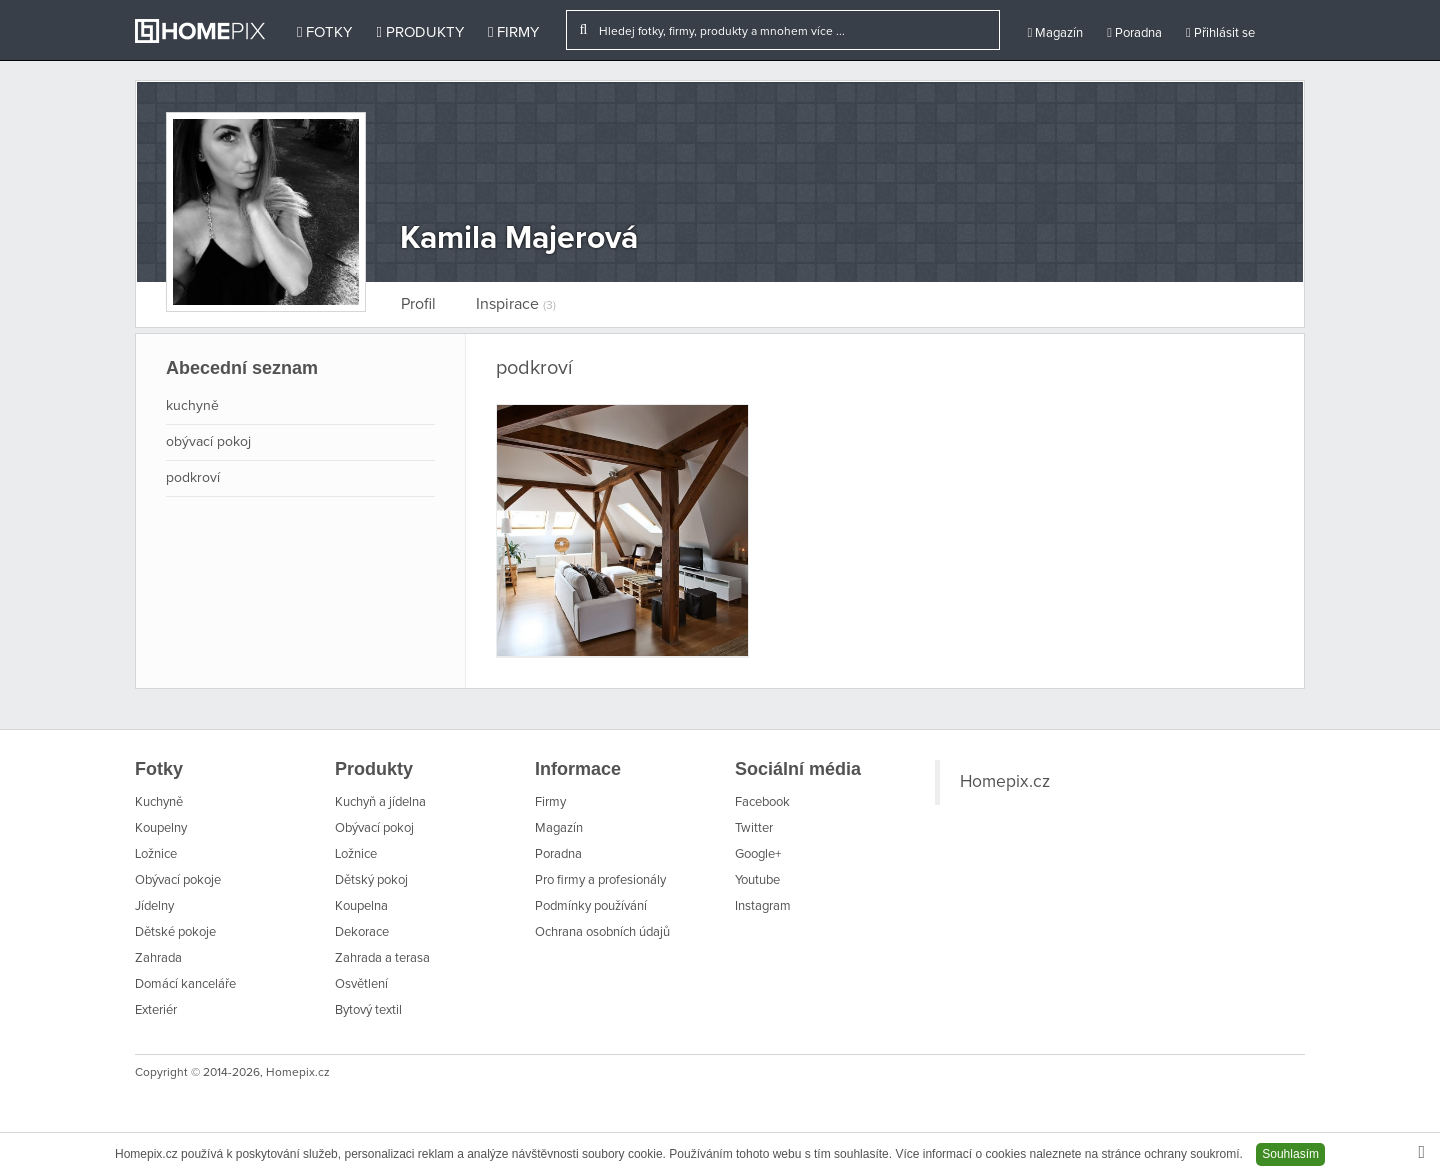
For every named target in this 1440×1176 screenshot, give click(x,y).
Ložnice (156, 854)
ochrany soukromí (1191, 1154)
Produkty (419, 32)
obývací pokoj (208, 442)
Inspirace (516, 304)
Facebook (762, 802)
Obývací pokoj (374, 828)
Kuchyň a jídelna (380, 802)
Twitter (754, 828)
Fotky (324, 32)
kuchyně (192, 406)
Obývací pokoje (178, 880)
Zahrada (158, 958)
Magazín (1055, 33)
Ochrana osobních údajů (602, 932)
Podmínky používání (591, 906)
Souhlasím (1290, 1154)
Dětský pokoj (371, 880)
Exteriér (156, 1010)
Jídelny (154, 906)
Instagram (763, 906)
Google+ (758, 854)
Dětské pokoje (175, 932)
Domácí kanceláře (185, 984)
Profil (418, 304)
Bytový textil (368, 1010)
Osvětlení (361, 984)
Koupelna (361, 906)
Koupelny (161, 828)
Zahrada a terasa (382, 958)
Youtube (757, 880)
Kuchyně (159, 802)
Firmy (513, 32)
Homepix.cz (1005, 782)
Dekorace (362, 932)
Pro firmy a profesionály (600, 880)
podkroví (193, 478)
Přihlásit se (1220, 33)
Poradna (1134, 33)
